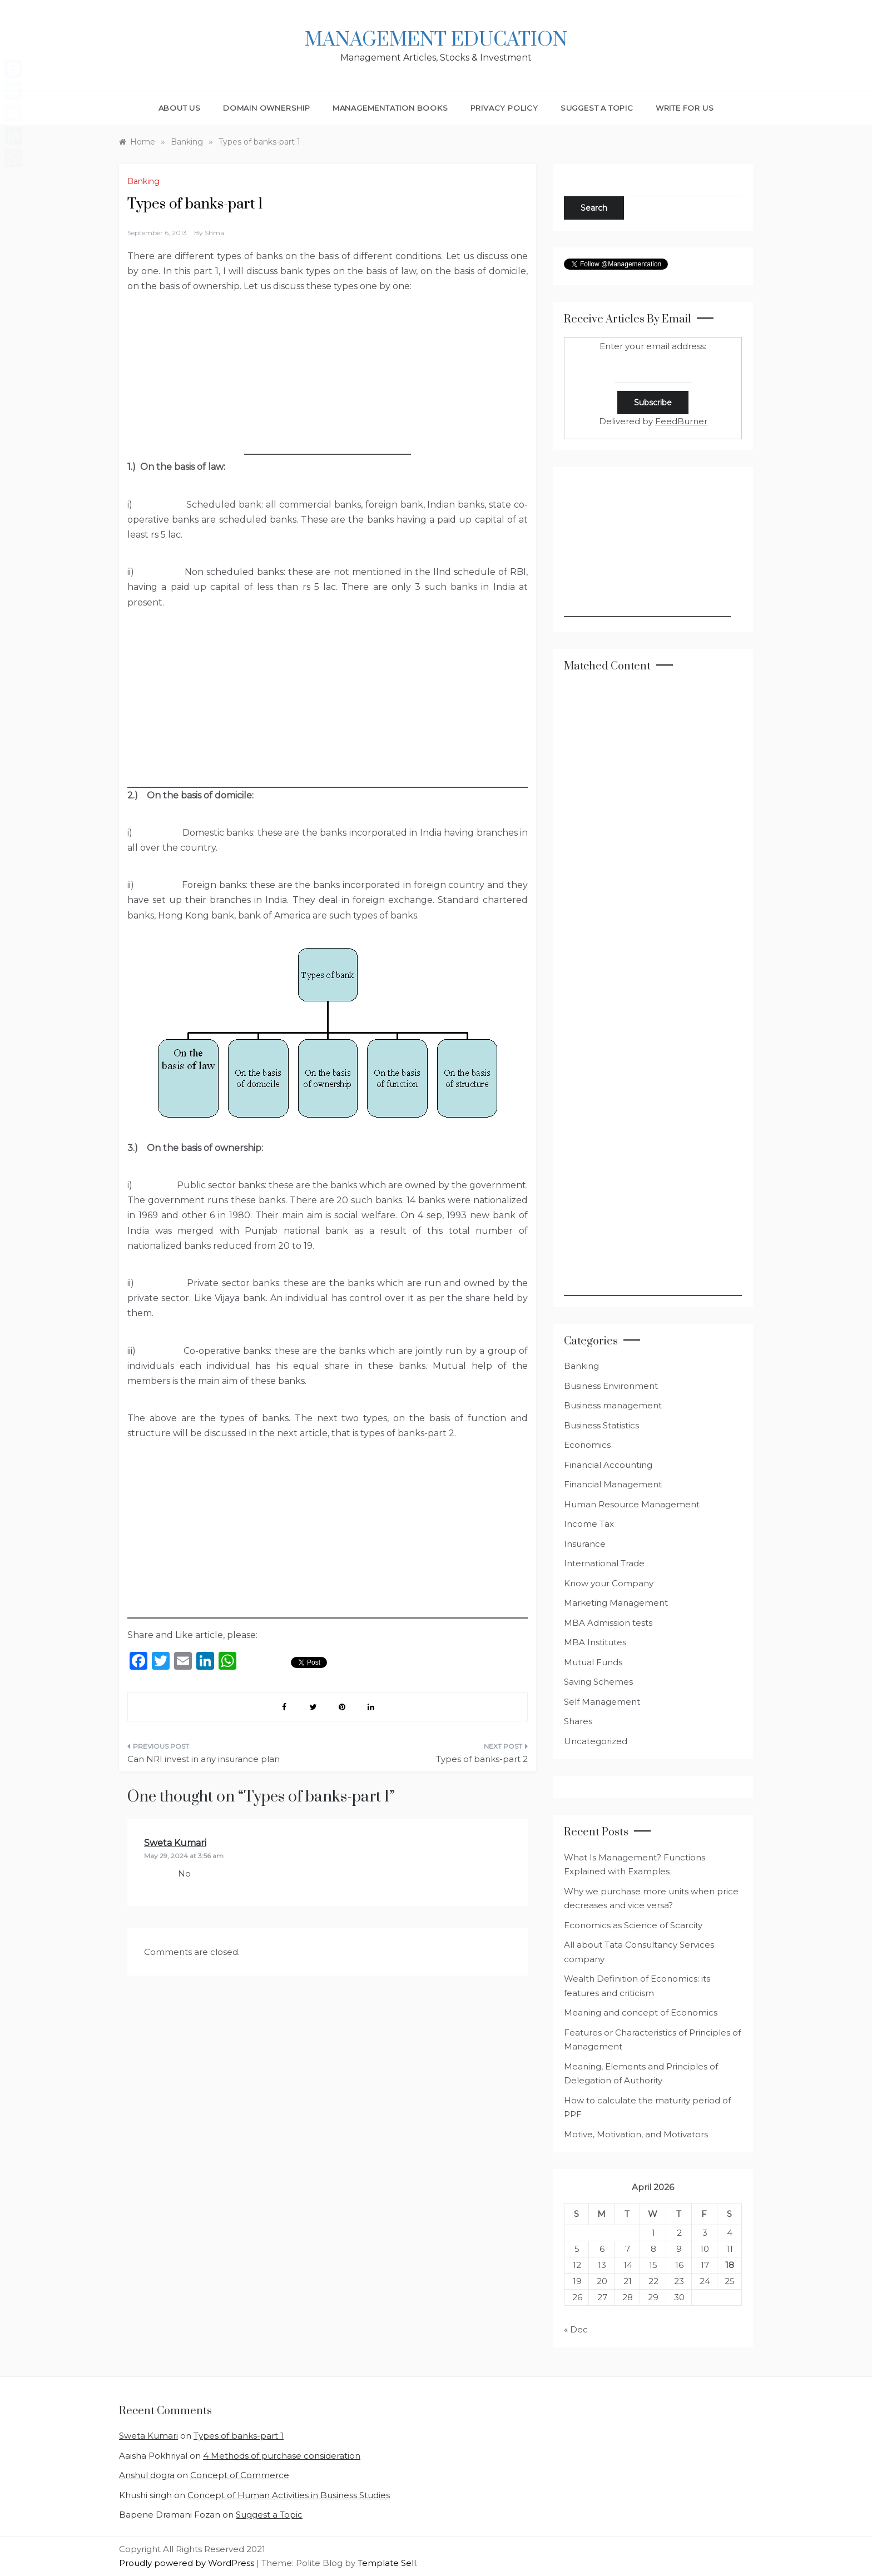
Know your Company (608, 1583)
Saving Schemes (598, 1681)
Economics (587, 1445)
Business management (613, 1405)
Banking (143, 181)
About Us (179, 107)
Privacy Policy (504, 107)
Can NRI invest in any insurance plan (203, 1759)
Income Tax (589, 1523)
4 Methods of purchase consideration (281, 2455)
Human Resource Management (632, 1504)
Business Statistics (601, 1425)
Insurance (585, 1543)
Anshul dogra (147, 2475)
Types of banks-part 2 (482, 1759)
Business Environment (611, 1386)
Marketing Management (616, 1602)
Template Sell (387, 2563)
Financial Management (613, 1484)
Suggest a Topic (597, 107)
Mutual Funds (593, 1662)
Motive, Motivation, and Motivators (636, 2134)
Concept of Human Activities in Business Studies (288, 2495)
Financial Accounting (608, 1465)
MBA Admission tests (608, 1622)
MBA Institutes (595, 1642)
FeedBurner (681, 421)
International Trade (604, 1563)
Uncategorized (595, 1741)
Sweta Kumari (175, 1843)
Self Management (602, 1701)
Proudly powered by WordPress (187, 2563)
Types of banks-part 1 (239, 2435)
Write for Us (685, 107)
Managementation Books (390, 107)
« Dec (576, 2329)
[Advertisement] (327, 385)
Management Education (436, 40)
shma (214, 233)
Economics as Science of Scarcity (633, 1925)
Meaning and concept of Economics (640, 2012)
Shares (578, 1721)
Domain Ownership (266, 107)
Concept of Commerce (239, 2475)
